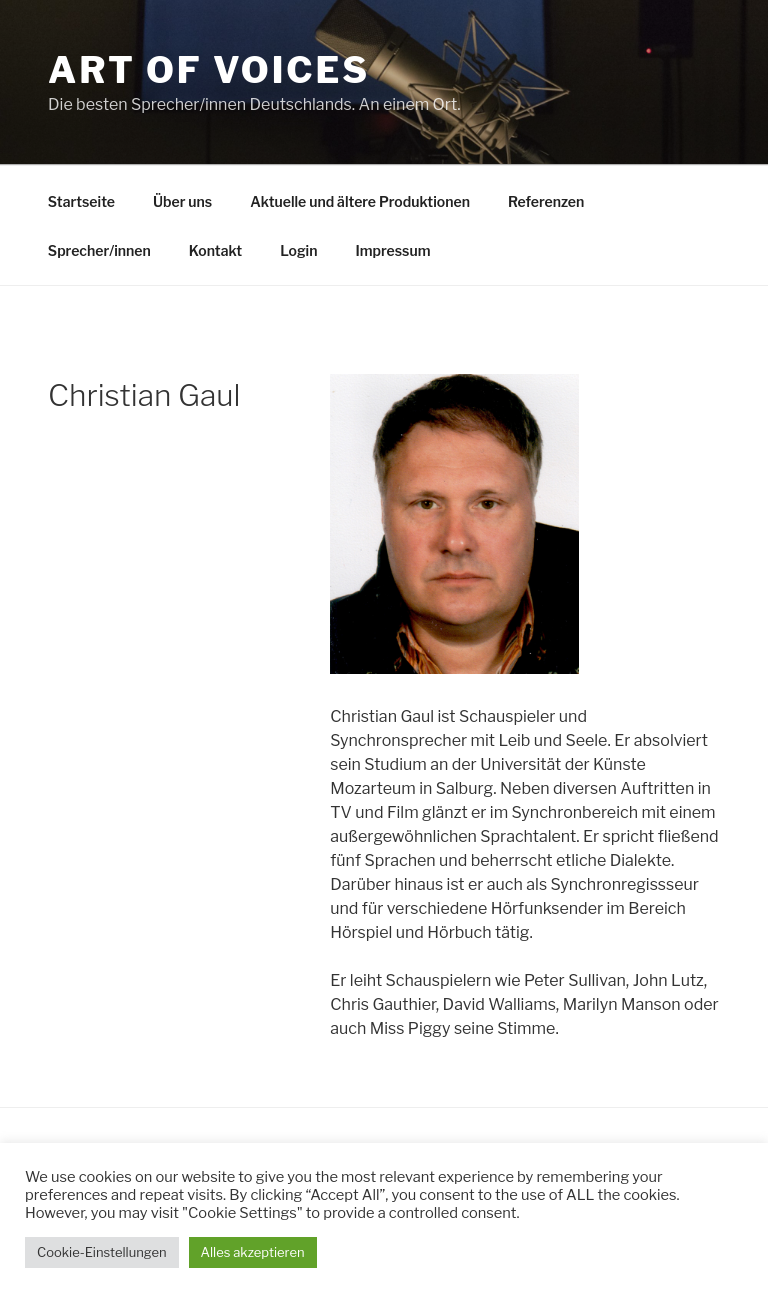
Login (298, 250)
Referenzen (546, 201)
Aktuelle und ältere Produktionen (360, 201)
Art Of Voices (209, 70)
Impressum (392, 250)
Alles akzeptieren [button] (253, 1252)
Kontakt (215, 250)
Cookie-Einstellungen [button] (102, 1252)
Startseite (81, 201)
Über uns (182, 201)
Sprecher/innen (99, 250)
